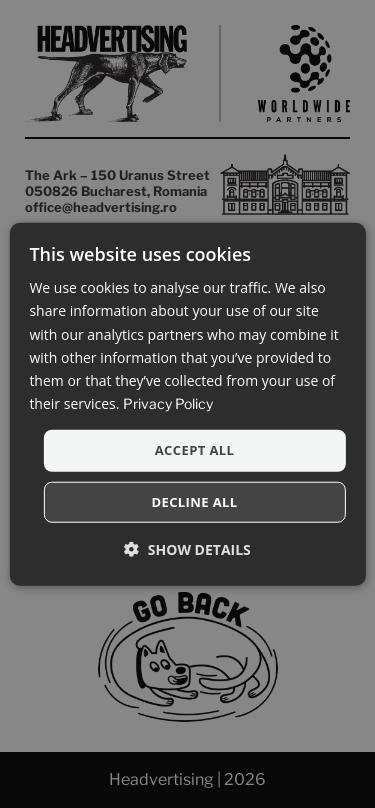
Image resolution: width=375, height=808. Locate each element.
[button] (187, 548)
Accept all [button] (195, 450)
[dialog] (187, 404)
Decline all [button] (194, 501)
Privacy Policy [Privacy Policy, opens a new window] (168, 403)
